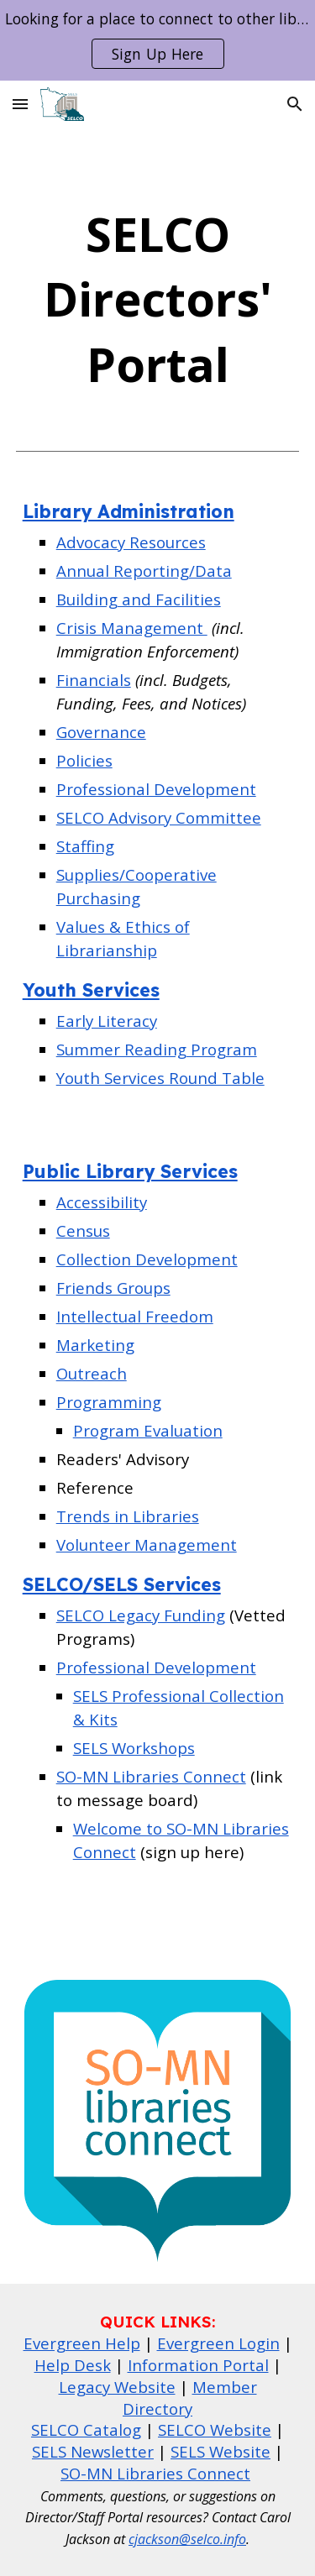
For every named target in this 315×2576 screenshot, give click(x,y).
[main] (158, 299)
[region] (157, 40)
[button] (20, 104)
